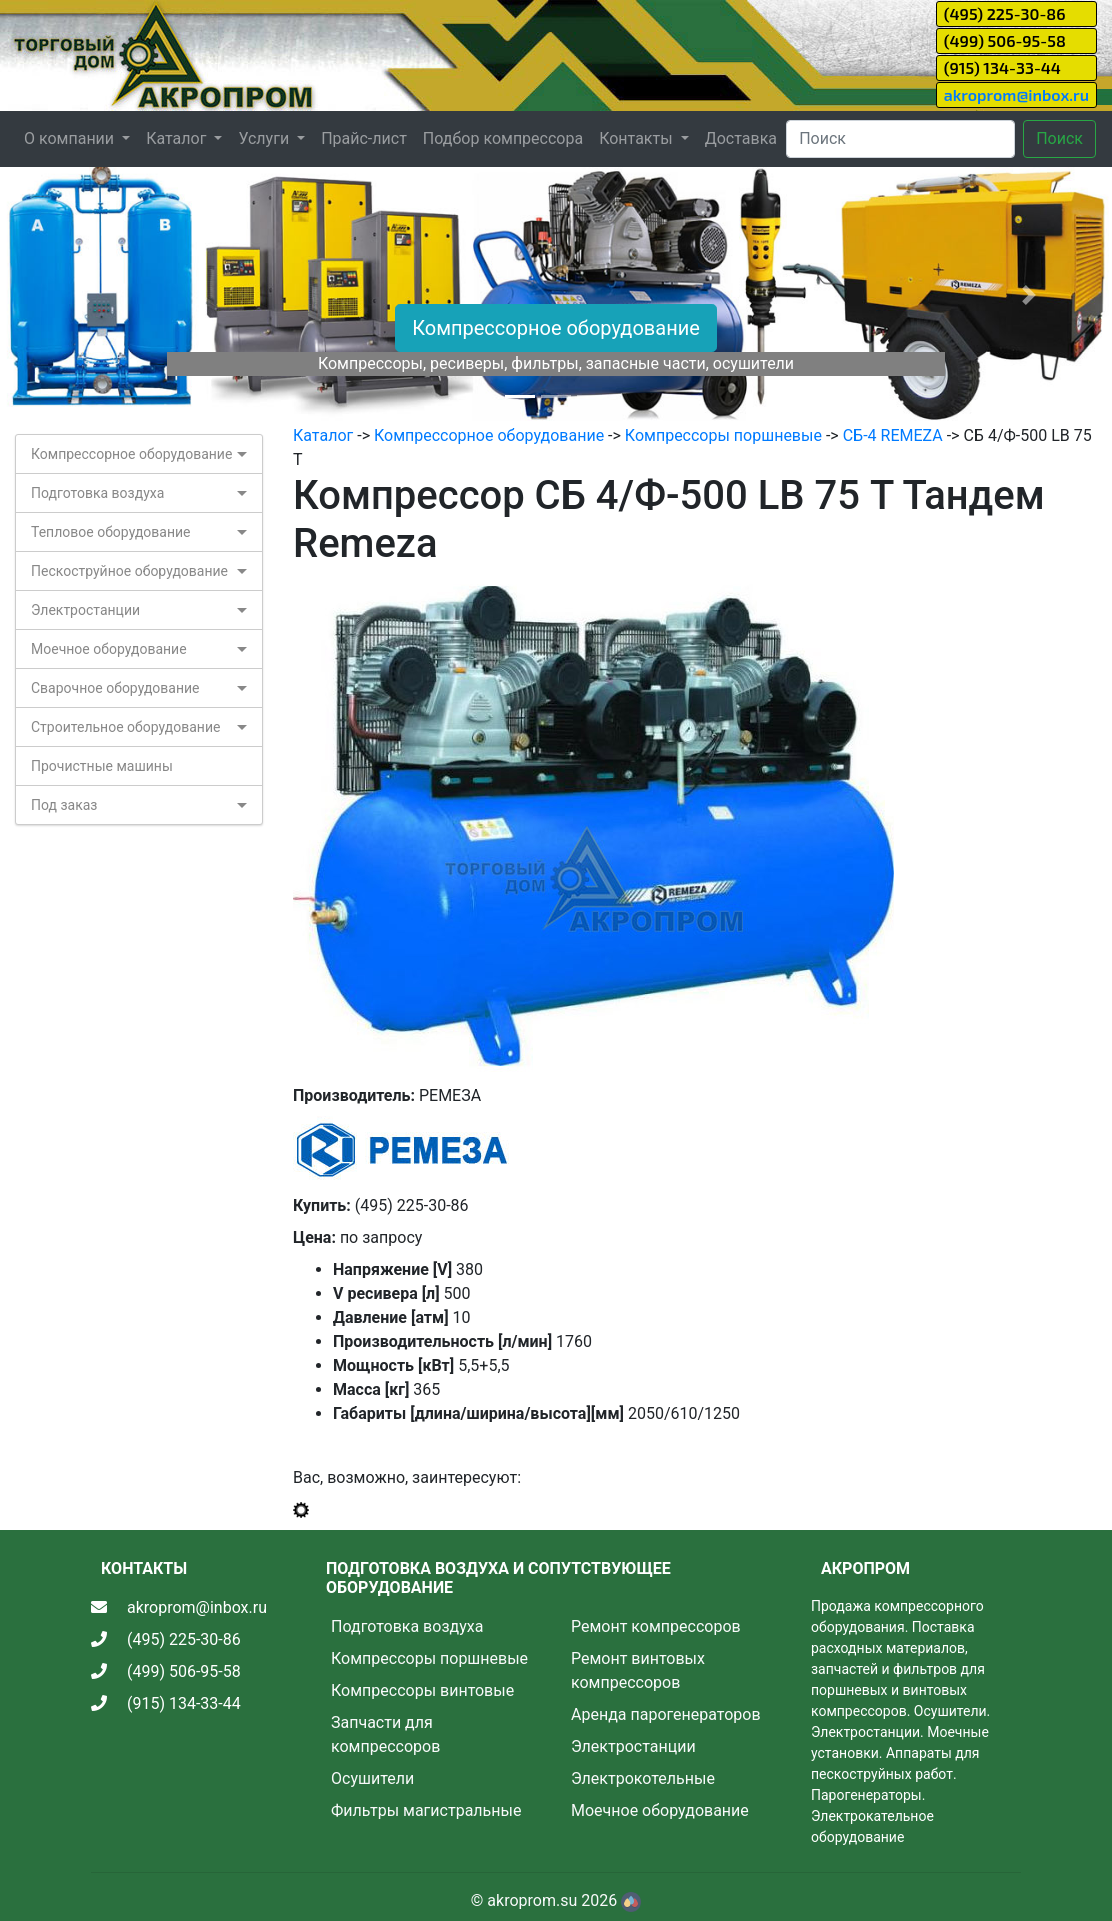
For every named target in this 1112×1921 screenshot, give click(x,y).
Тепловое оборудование (111, 532)
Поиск (1059, 138)
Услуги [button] (265, 138)
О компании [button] (71, 138)
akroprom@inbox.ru (1016, 94)
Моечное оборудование (109, 649)
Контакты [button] (637, 138)
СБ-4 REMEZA (893, 435)
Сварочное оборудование (115, 688)
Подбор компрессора (503, 138)
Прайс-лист (364, 138)
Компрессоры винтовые (422, 1690)
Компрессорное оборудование (556, 328)
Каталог (323, 435)
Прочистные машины (102, 766)
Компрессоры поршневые (723, 435)
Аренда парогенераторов (666, 1714)
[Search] (900, 139)
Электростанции (85, 610)
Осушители (372, 1778)
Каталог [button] (178, 138)
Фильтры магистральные (426, 1810)
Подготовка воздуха (97, 493)
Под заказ (64, 805)
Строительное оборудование (125, 727)
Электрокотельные (643, 1778)
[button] (83, 295)
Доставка (741, 138)
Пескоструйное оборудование (129, 571)
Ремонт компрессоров (656, 1626)
